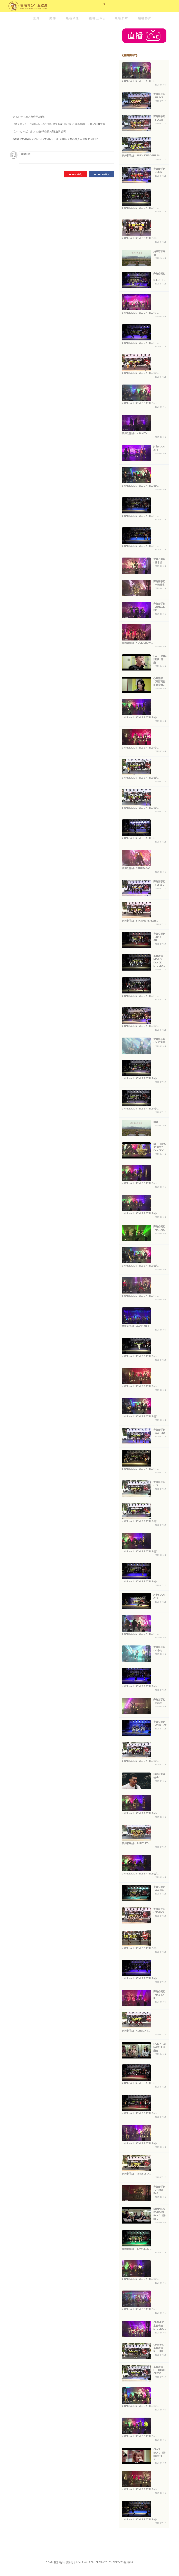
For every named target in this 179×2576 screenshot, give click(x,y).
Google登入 (75, 174)
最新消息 (72, 18)
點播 (52, 18)
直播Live (97, 18)
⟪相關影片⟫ (130, 55)
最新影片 (121, 18)
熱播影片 (144, 18)
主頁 (36, 18)
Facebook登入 (101, 174)
